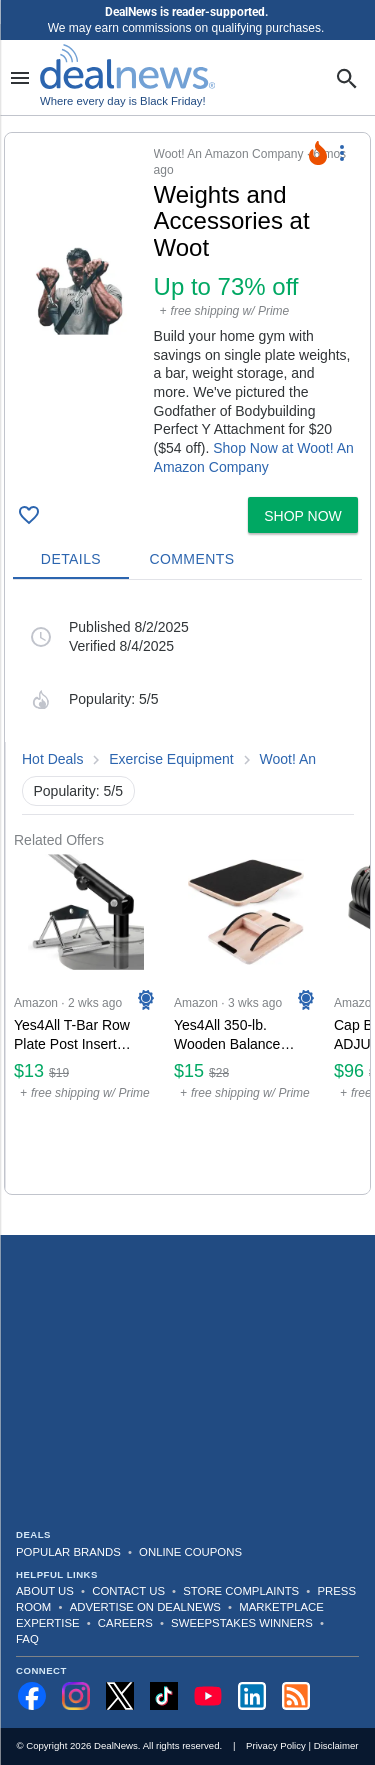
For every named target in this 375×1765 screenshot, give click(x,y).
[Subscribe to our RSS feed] (296, 1696)
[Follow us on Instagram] (76, 1696)
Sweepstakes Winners (242, 1623)
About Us (45, 1591)
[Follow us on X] (120, 1696)
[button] (187, 311)
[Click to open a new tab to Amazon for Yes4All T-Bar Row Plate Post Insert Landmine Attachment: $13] (86, 1021)
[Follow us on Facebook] (32, 1696)
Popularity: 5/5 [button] (79, 791)
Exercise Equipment (171, 759)
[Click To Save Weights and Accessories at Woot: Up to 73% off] (29, 515)
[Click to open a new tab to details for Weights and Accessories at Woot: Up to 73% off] (79, 291)
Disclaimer (336, 1745)
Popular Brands (68, 1552)
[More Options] (342, 153)
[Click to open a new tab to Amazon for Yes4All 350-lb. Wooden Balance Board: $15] (246, 1021)
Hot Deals (52, 759)
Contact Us (128, 1591)
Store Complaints (241, 1591)
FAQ (27, 1639)
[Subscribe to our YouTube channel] (208, 1696)
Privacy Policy (276, 1745)
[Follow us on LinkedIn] (252, 1696)
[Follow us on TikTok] (164, 1696)
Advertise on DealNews (145, 1607)
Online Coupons (190, 1552)
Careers (125, 1623)
